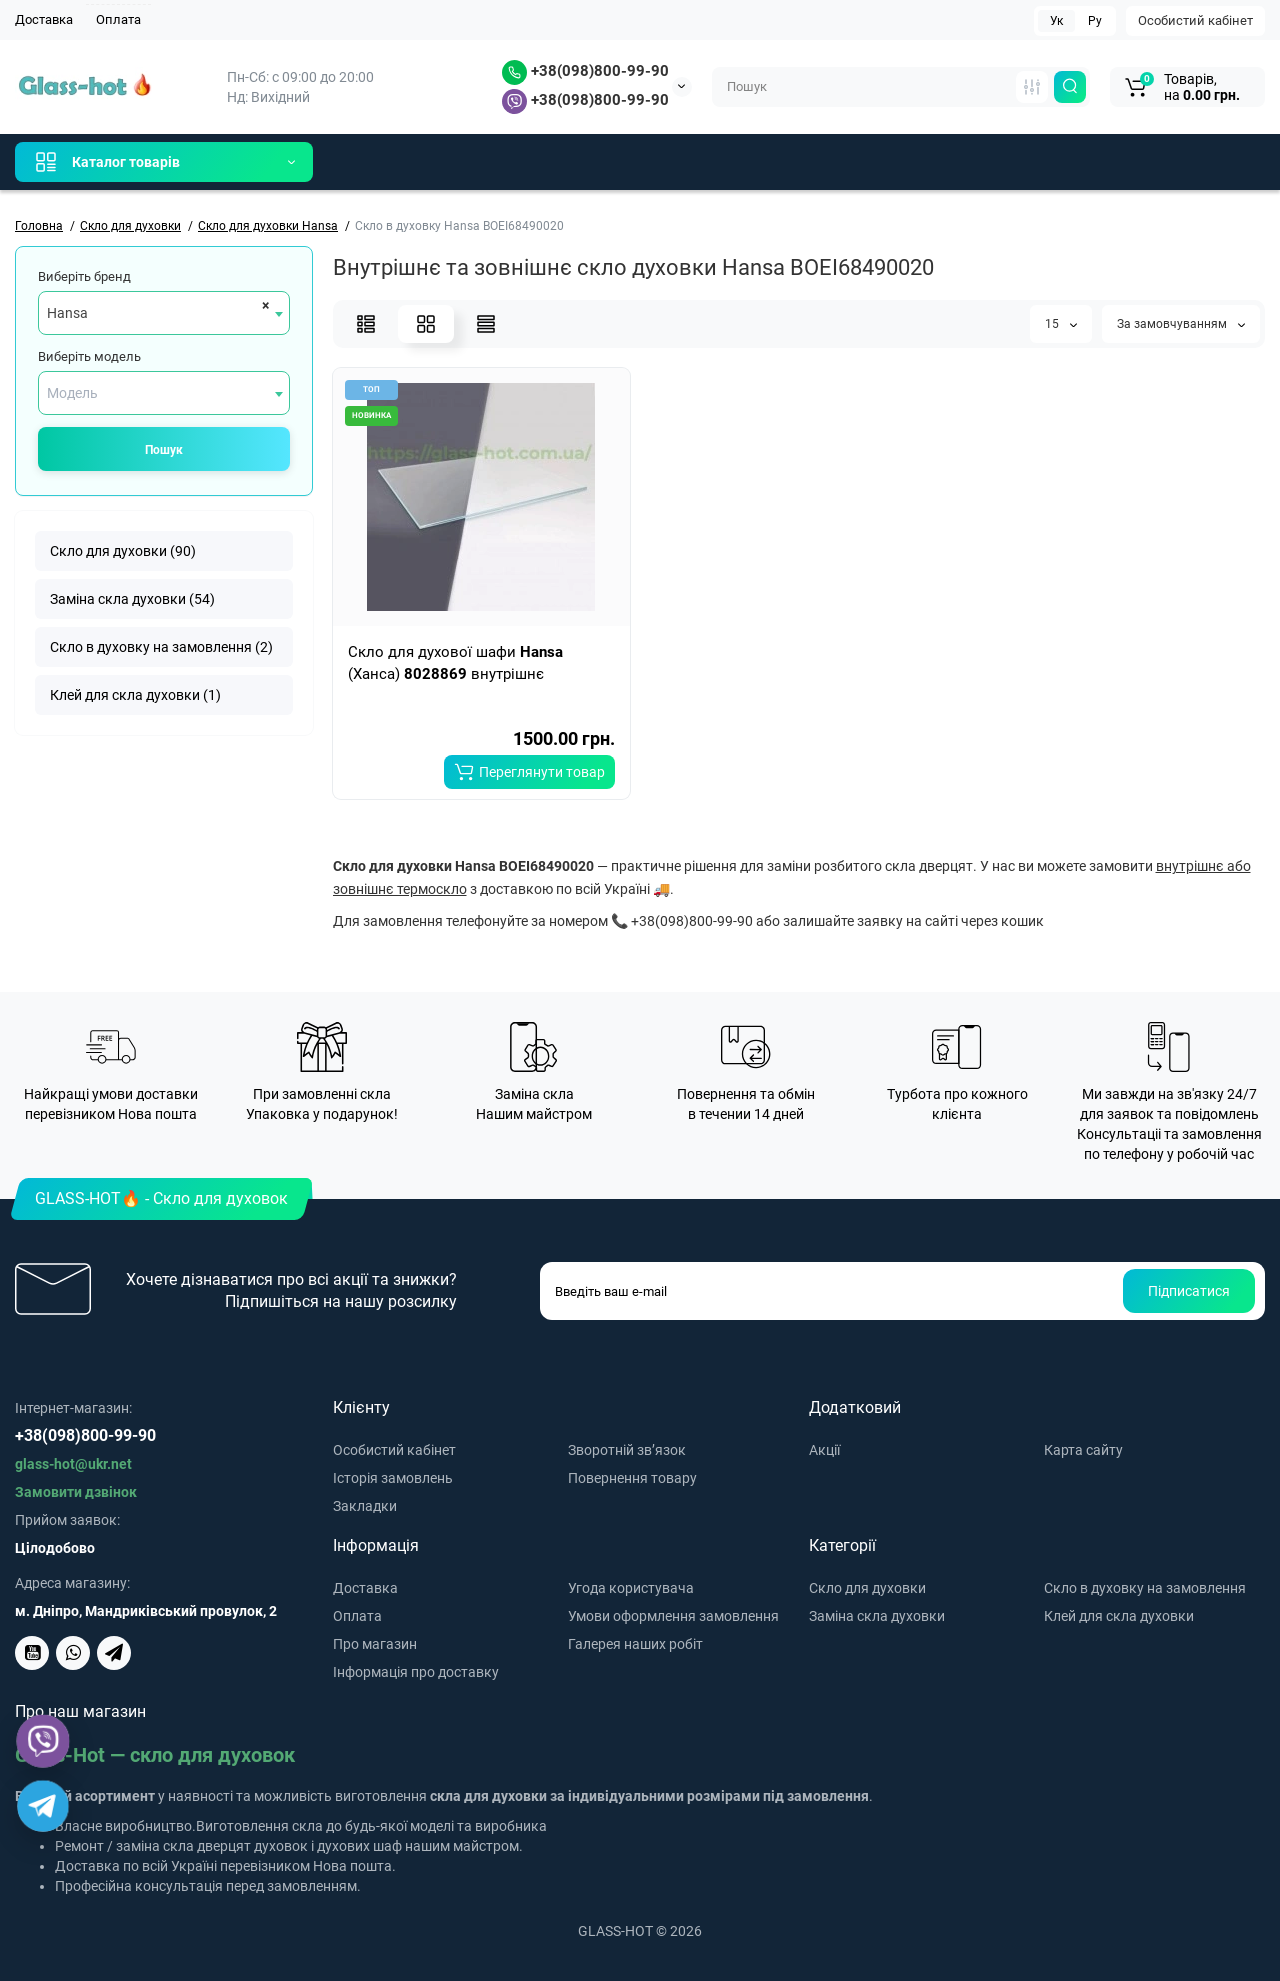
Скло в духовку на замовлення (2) (161, 647)
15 (1061, 324)
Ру (1095, 21)
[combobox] (164, 313)
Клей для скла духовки (1119, 1616)
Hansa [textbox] (67, 313)
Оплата (118, 19)
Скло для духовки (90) (123, 551)
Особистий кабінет (1195, 20)
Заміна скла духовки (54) (132, 599)
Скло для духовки (867, 1588)
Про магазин (375, 1644)
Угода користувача (631, 1588)
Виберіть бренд (84, 276)
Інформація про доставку (416, 1672)
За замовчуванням (1181, 324)
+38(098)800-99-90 (585, 71)
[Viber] (43, 1741)
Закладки (365, 1506)
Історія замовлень (393, 1478)
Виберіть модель (89, 356)
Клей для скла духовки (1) (135, 695)
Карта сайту (1083, 1450)
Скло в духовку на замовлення (1145, 1588)
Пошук (164, 450)
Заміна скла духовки (877, 1616)
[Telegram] (43, 1806)
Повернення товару (632, 1478)
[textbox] (164, 393)
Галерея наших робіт (635, 1644)
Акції (824, 1450)
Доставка (44, 19)
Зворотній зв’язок (627, 1450)
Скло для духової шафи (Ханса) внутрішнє (455, 663)
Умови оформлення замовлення (673, 1616)
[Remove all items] (262, 305)
